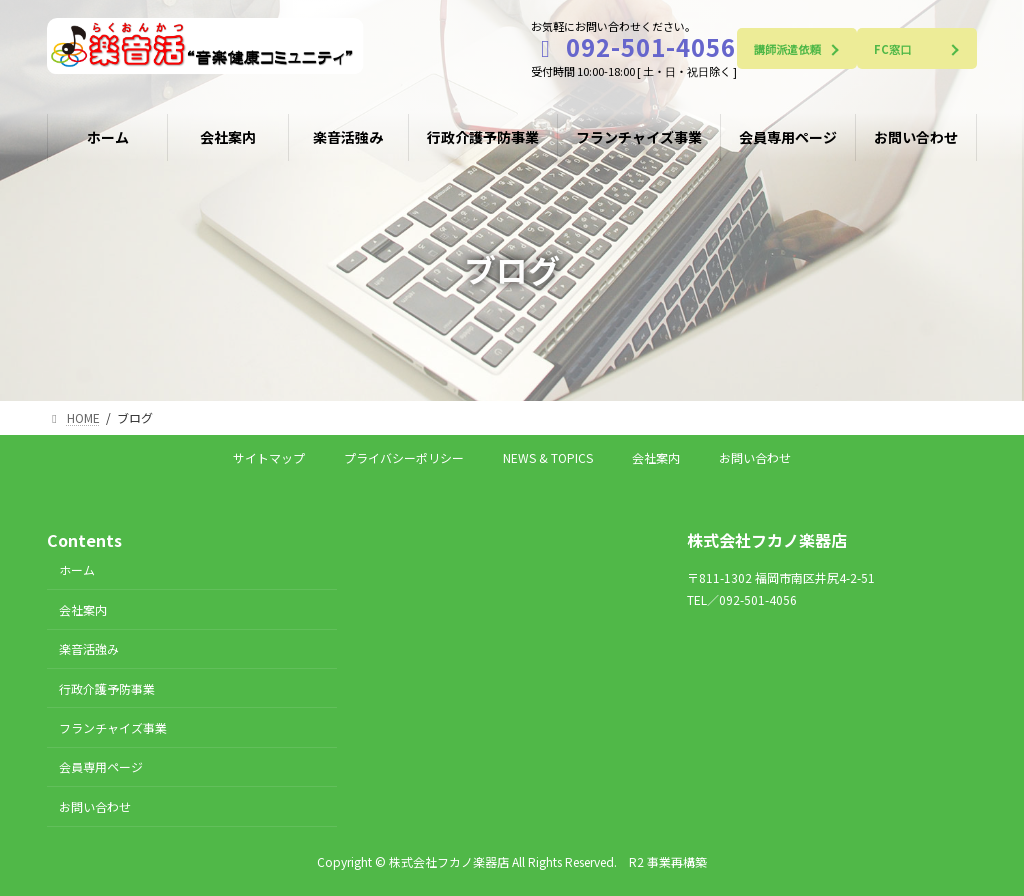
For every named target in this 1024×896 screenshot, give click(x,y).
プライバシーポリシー (404, 457)
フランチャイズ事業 (113, 726)
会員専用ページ (101, 766)
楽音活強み (89, 648)
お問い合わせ (755, 457)
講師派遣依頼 (787, 49)
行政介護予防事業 (107, 687)
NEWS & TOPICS (548, 457)
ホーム (77, 569)
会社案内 (656, 457)
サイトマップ (269, 457)
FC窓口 (892, 49)
